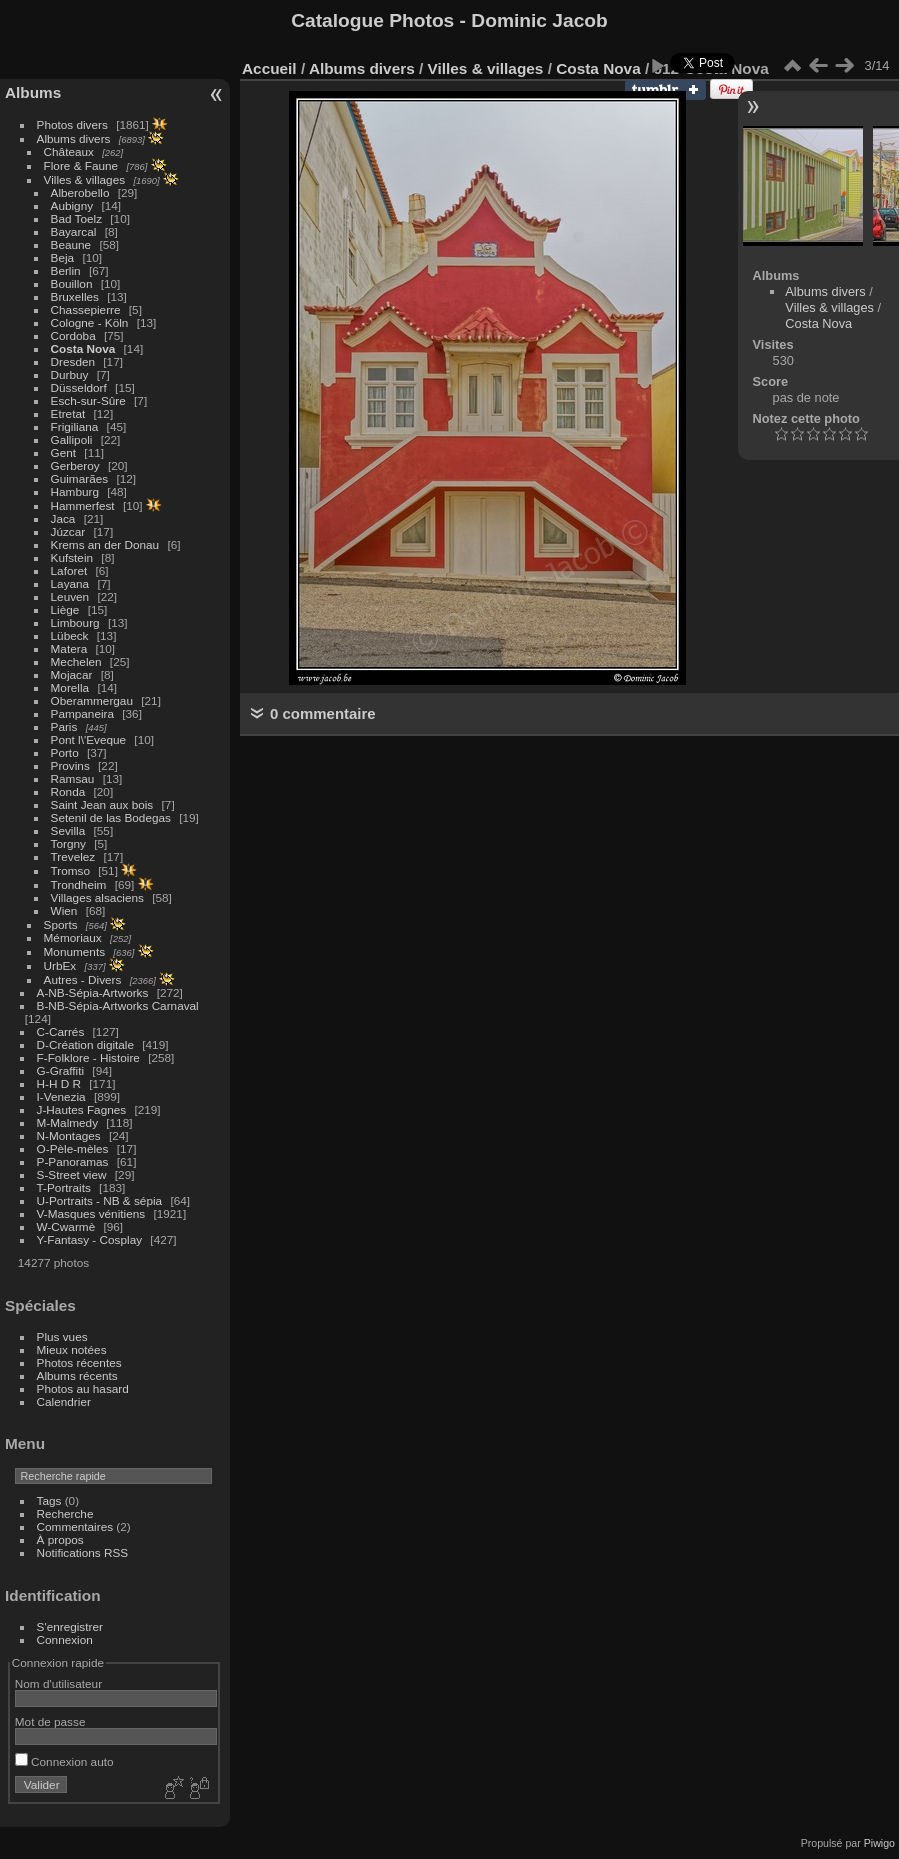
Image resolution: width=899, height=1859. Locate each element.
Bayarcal (74, 231)
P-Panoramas (73, 1161)
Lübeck (70, 635)
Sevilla (68, 830)
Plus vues (62, 1336)
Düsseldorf (79, 387)
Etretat (68, 413)
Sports (61, 924)
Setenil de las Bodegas (111, 817)
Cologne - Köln (90, 322)
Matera (69, 648)
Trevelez (73, 856)
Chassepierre (86, 309)
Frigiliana (75, 426)
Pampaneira (82, 713)
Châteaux (69, 151)
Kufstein (72, 557)
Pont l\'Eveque (89, 739)
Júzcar (68, 531)
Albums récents (77, 1375)
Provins (70, 765)
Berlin (66, 270)
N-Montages (69, 1135)
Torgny (68, 843)
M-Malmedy (67, 1122)
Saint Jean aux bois (102, 804)
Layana (70, 583)
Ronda (68, 791)
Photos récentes (79, 1362)
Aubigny (72, 205)
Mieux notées (72, 1349)
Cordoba (73, 335)
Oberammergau (92, 700)
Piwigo (879, 1843)
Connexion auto (64, 1761)
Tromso (70, 870)
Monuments (74, 951)
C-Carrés (61, 1031)
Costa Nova (83, 348)
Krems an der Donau (105, 544)
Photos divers (72, 124)
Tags (49, 1500)
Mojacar (72, 674)
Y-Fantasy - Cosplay (90, 1239)
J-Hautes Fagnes (82, 1109)
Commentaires (75, 1526)
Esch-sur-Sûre (88, 400)
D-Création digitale (85, 1044)
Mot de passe (50, 1721)
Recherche (65, 1513)
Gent (64, 452)
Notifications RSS (83, 1552)
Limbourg (75, 622)
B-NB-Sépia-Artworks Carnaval (118, 1005)
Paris (64, 726)
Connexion (65, 1639)
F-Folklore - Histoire (88, 1057)
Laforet (69, 570)
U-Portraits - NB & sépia (100, 1200)
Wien (64, 910)
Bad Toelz (76, 218)
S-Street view (72, 1174)
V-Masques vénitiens (91, 1213)
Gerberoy (75, 465)
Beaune (71, 244)
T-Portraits (64, 1187)
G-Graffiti (61, 1070)
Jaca (63, 518)
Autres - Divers (83, 979)
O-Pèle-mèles (73, 1148)
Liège (65, 609)
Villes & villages (85, 179)
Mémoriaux (73, 937)
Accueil (269, 68)
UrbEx (60, 965)
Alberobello (80, 192)
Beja (63, 257)
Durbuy (70, 374)
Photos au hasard (83, 1388)
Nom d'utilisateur (58, 1683)
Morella (70, 687)
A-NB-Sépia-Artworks (93, 992)
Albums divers (74, 138)
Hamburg (75, 491)
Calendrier (64, 1401)
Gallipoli (72, 439)
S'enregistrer (70, 1626)
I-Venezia (61, 1096)
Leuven (70, 596)
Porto (65, 752)
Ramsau (73, 778)
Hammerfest (83, 505)
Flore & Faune (81, 165)
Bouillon (72, 283)
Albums (33, 92)
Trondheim (79, 884)
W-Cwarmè (66, 1226)
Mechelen (76, 661)
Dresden (73, 361)
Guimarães (80, 478)
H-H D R (59, 1083)
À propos (60, 1539)
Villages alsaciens (97, 897)
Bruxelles (75, 296)
